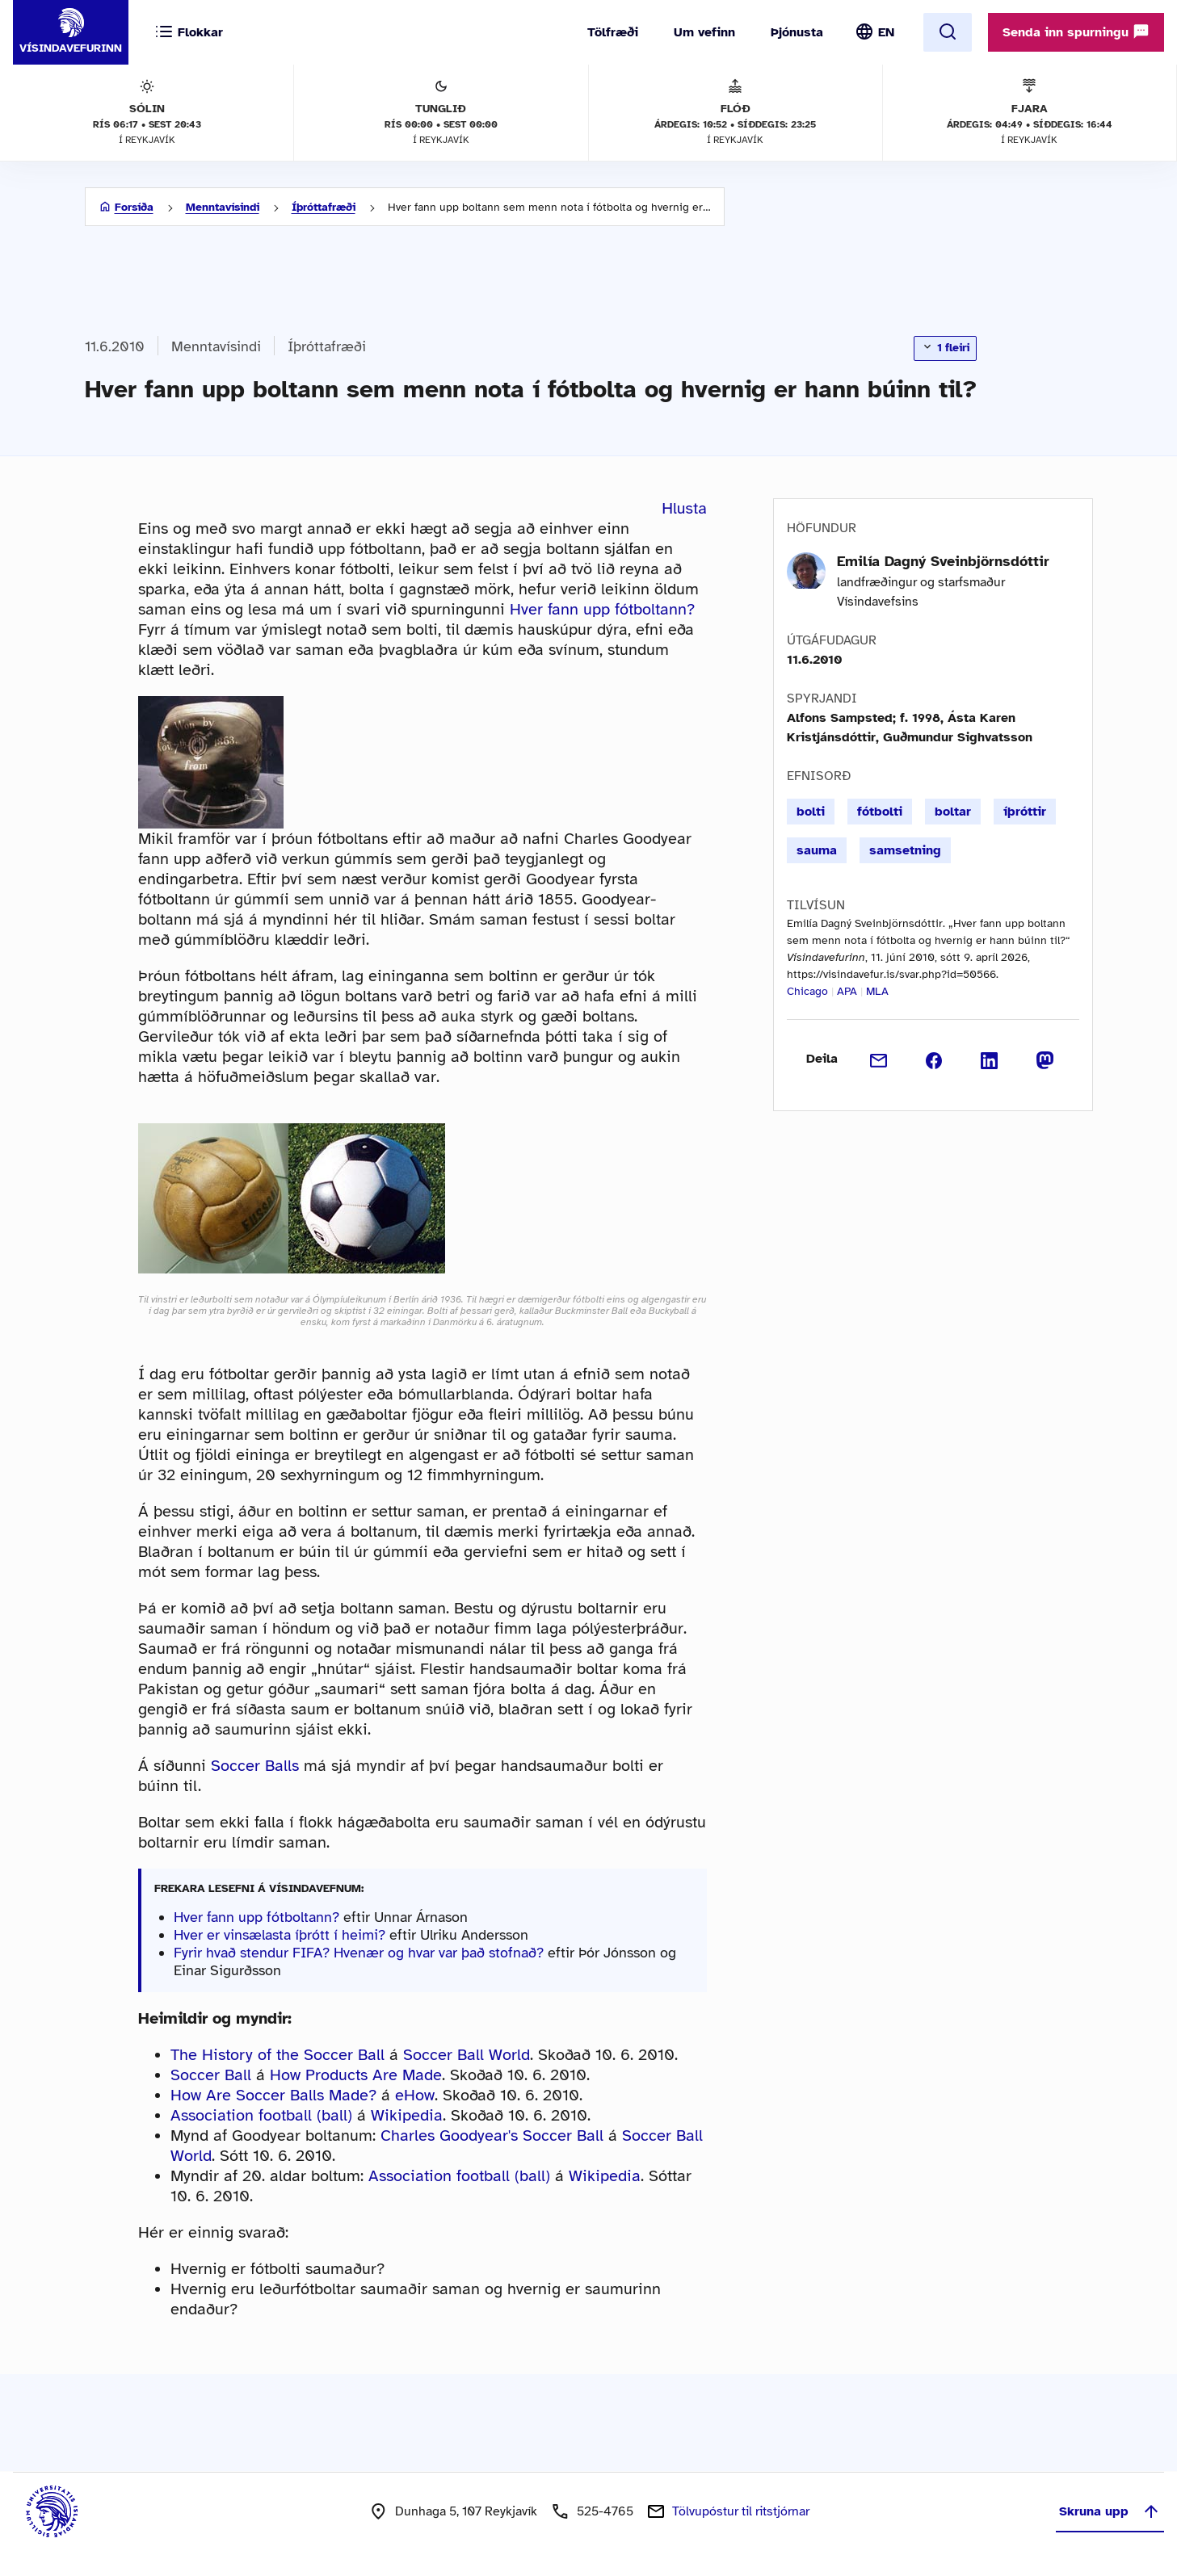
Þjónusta (797, 32)
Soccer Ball (210, 2075)
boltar (953, 811)
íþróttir (1024, 811)
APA (847, 991)
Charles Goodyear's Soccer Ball (491, 2135)
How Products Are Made (356, 2075)
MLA (877, 991)
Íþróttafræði (323, 207)
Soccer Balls (255, 1766)
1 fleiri (945, 347)
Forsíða (134, 207)
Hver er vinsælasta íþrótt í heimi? (279, 1935)
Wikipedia (407, 2115)
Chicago (807, 991)
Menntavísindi (222, 207)
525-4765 (605, 2511)
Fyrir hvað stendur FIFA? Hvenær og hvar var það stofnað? (359, 1952)
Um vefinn (704, 32)
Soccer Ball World (466, 2055)
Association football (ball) (261, 2115)
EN (886, 32)
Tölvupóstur (740, 2511)
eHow (415, 2095)
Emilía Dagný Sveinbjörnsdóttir (943, 561)
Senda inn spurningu (1076, 31)
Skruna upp (1110, 2511)
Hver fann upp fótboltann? (602, 609)
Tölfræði (612, 32)
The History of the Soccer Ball (277, 2055)
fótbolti (879, 811)
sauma (817, 850)
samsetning (905, 850)
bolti (811, 811)
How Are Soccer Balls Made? (273, 2095)
